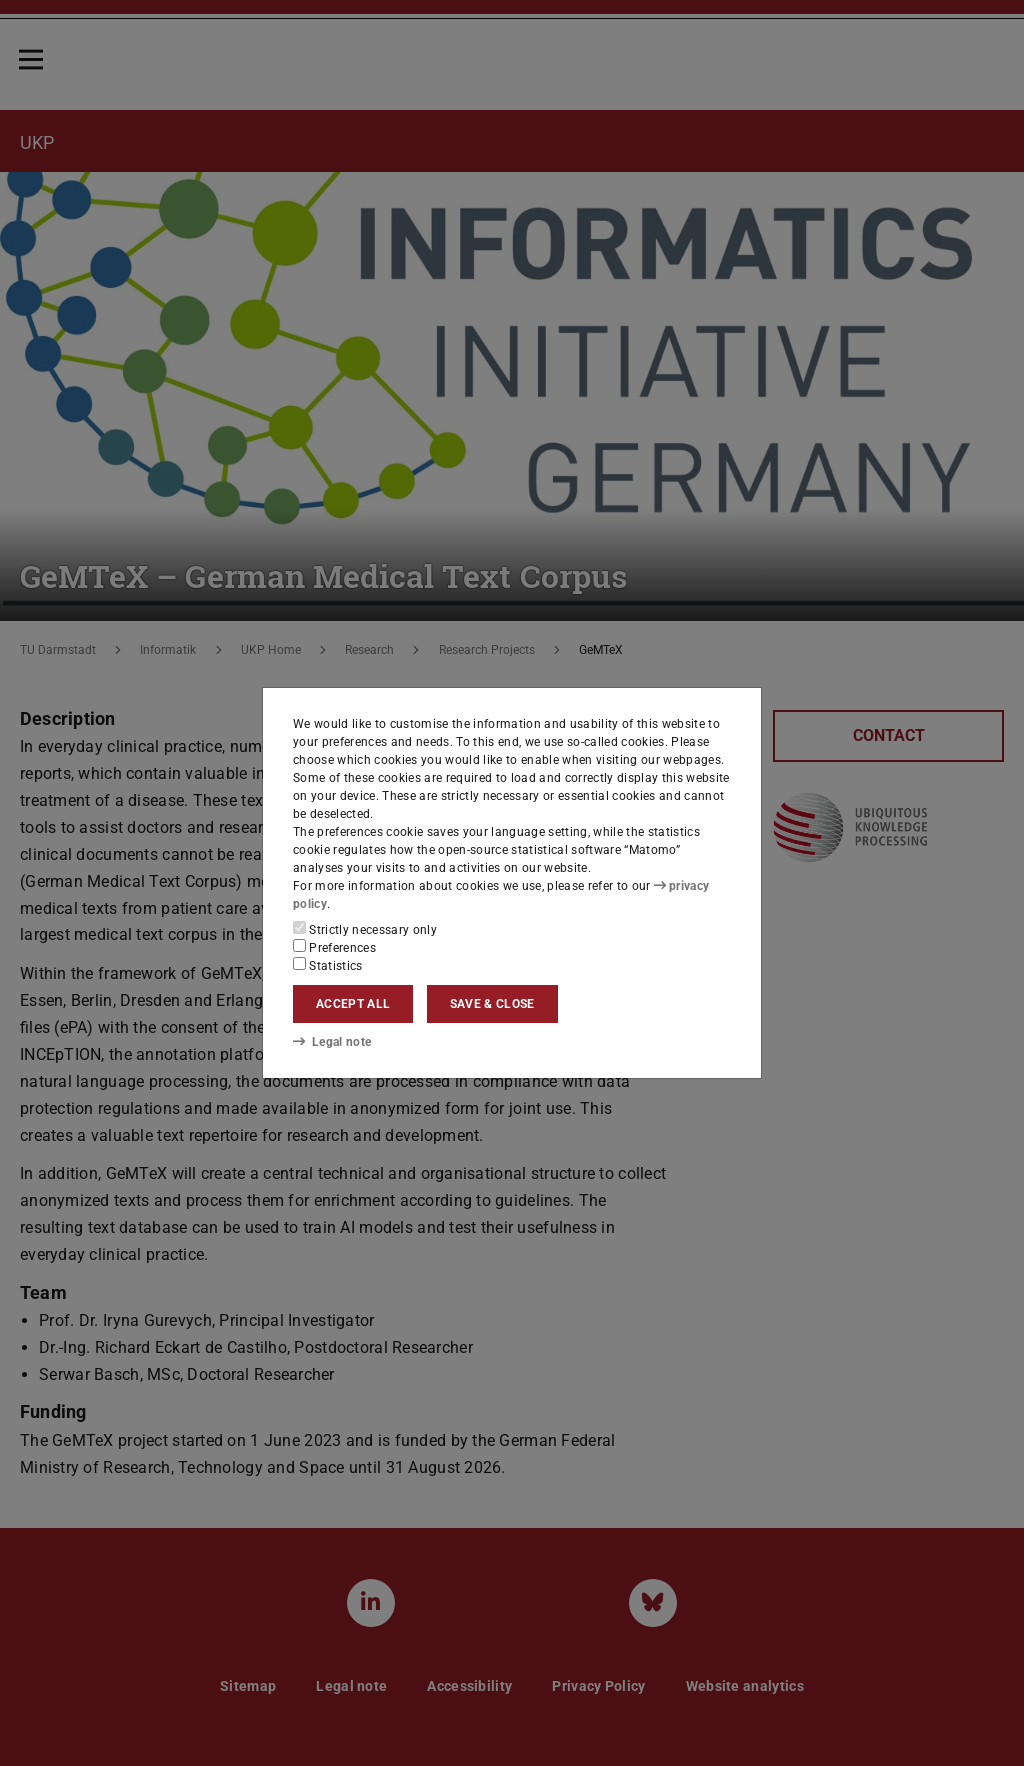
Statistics (328, 965)
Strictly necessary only (365, 929)
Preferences (334, 947)
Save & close (492, 1004)
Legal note (332, 1041)
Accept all (353, 1004)
